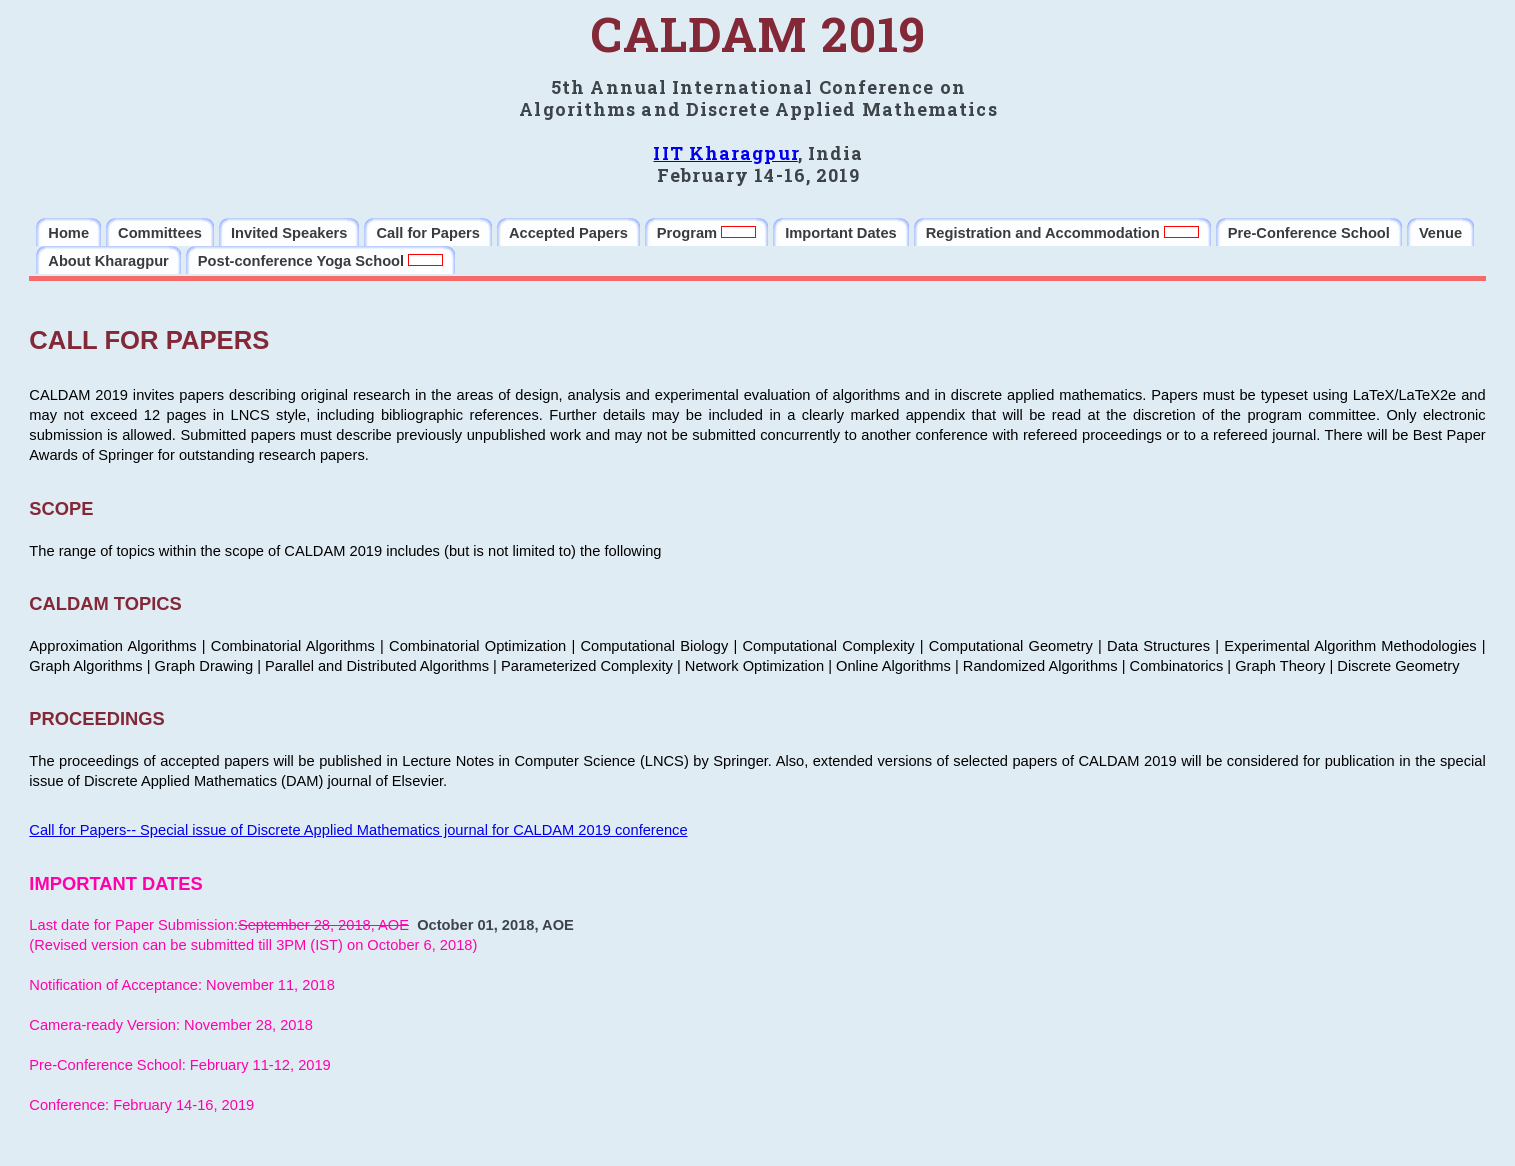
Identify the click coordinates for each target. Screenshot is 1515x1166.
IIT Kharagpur (725, 153)
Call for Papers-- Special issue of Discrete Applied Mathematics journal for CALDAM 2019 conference (358, 830)
